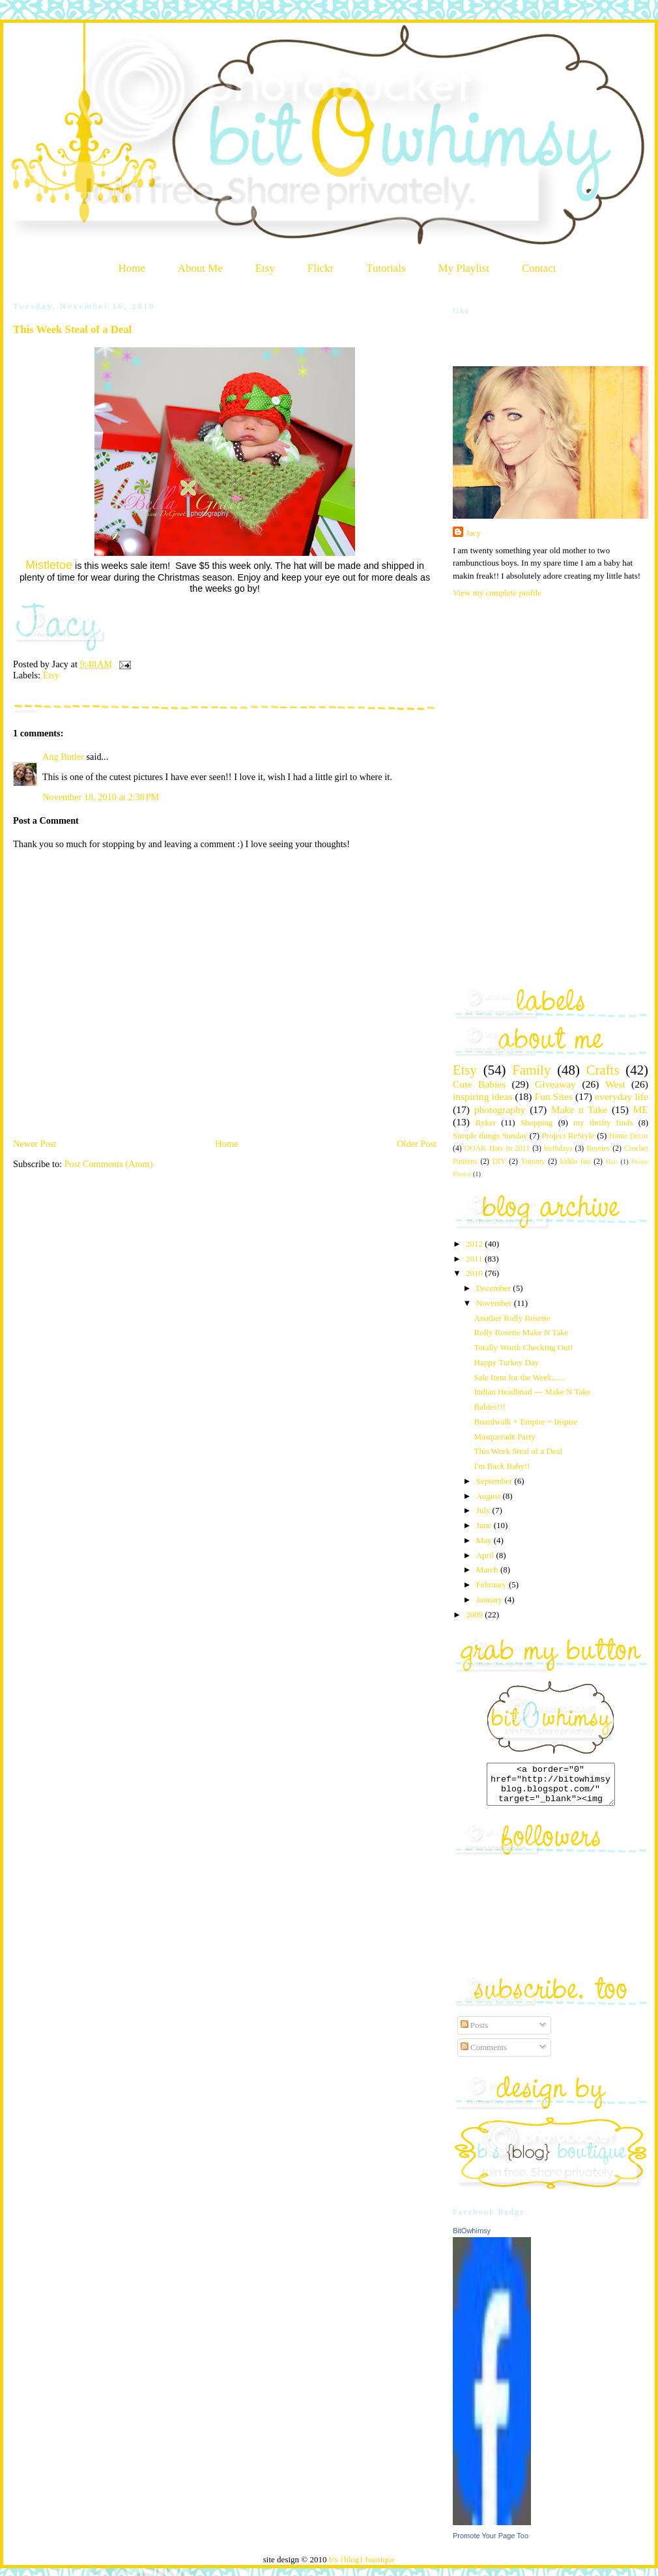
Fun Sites (553, 1096)
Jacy (473, 533)
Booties (598, 1148)
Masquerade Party (504, 1436)
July (484, 1510)
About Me (200, 268)
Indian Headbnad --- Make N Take (532, 1392)
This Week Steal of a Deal (72, 329)
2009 (475, 1614)
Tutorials (385, 268)
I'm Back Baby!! (502, 1466)
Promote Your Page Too (490, 2543)
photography (500, 1109)
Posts (475, 2033)
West (615, 1084)
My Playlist (463, 268)
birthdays (558, 1148)
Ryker (486, 1122)
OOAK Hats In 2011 (497, 1148)
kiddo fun (575, 1161)
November (495, 1303)
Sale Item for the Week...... (519, 1377)
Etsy (265, 268)
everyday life (621, 1096)
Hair (612, 1161)
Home (132, 268)
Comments (484, 2055)
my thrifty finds (603, 1122)
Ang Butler (63, 756)
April (486, 1555)
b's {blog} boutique (362, 2567)
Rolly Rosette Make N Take (521, 1332)
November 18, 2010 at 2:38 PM (100, 797)
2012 (475, 1244)
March (488, 1569)
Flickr (321, 268)
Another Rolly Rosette (512, 1318)
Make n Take (579, 1109)
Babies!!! (489, 1406)
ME (640, 1109)
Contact (539, 268)
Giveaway (555, 1084)
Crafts (603, 1069)
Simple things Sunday (490, 1135)
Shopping (537, 1122)
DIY (499, 1161)
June (485, 1525)
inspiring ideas (482, 1096)
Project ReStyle (567, 1135)
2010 (475, 1273)
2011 (475, 1259)
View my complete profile (497, 593)
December (494, 1288)
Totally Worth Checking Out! (523, 1347)
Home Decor (628, 1136)
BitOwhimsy (472, 2238)
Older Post (416, 1143)
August (489, 1496)
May (485, 1540)
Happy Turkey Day (506, 1362)
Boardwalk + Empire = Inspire (525, 1421)
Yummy (533, 1161)
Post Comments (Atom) (108, 1164)
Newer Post (34, 1143)
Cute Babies (479, 1084)
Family (531, 1069)
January (490, 1599)
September (495, 1481)
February (492, 1584)
